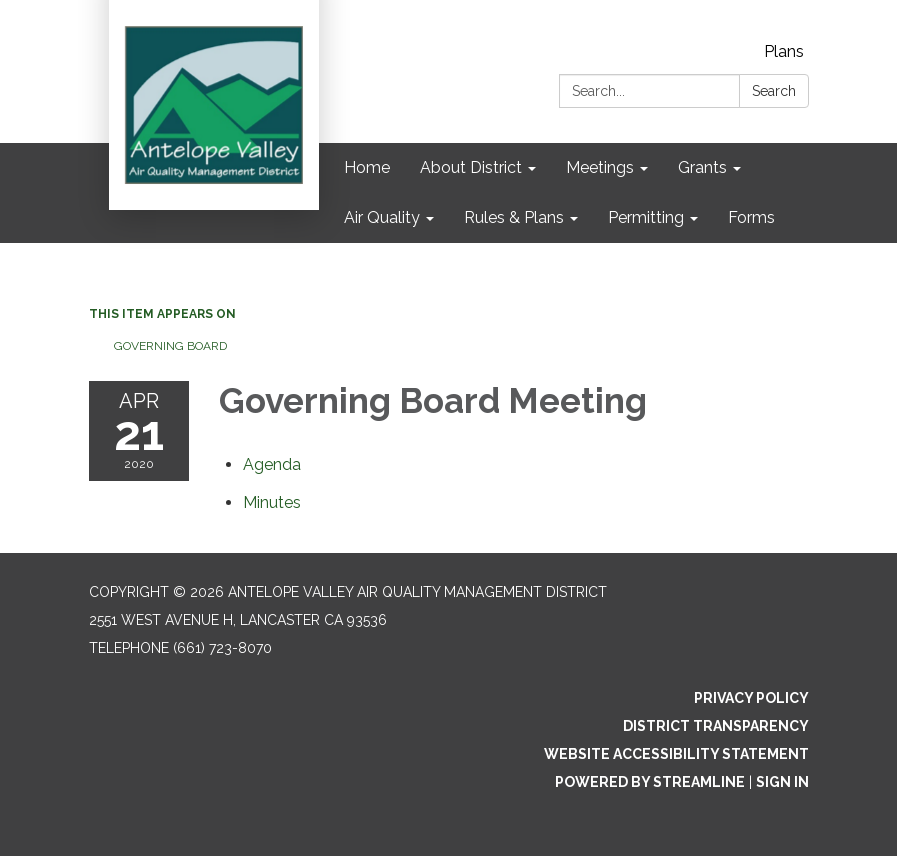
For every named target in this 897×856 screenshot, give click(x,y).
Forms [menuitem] (751, 217)
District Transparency (716, 726)
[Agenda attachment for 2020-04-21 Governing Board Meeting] (272, 464)
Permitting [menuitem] (646, 217)
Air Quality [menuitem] (382, 217)
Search (774, 91)
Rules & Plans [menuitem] (514, 217)
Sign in (782, 782)
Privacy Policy (751, 698)
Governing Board (170, 346)
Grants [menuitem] (702, 167)
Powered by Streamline (650, 782)
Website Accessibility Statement (676, 754)
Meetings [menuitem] (600, 167)
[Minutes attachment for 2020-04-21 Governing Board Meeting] (272, 502)
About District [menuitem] (471, 167)
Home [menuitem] (367, 167)
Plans (784, 51)
